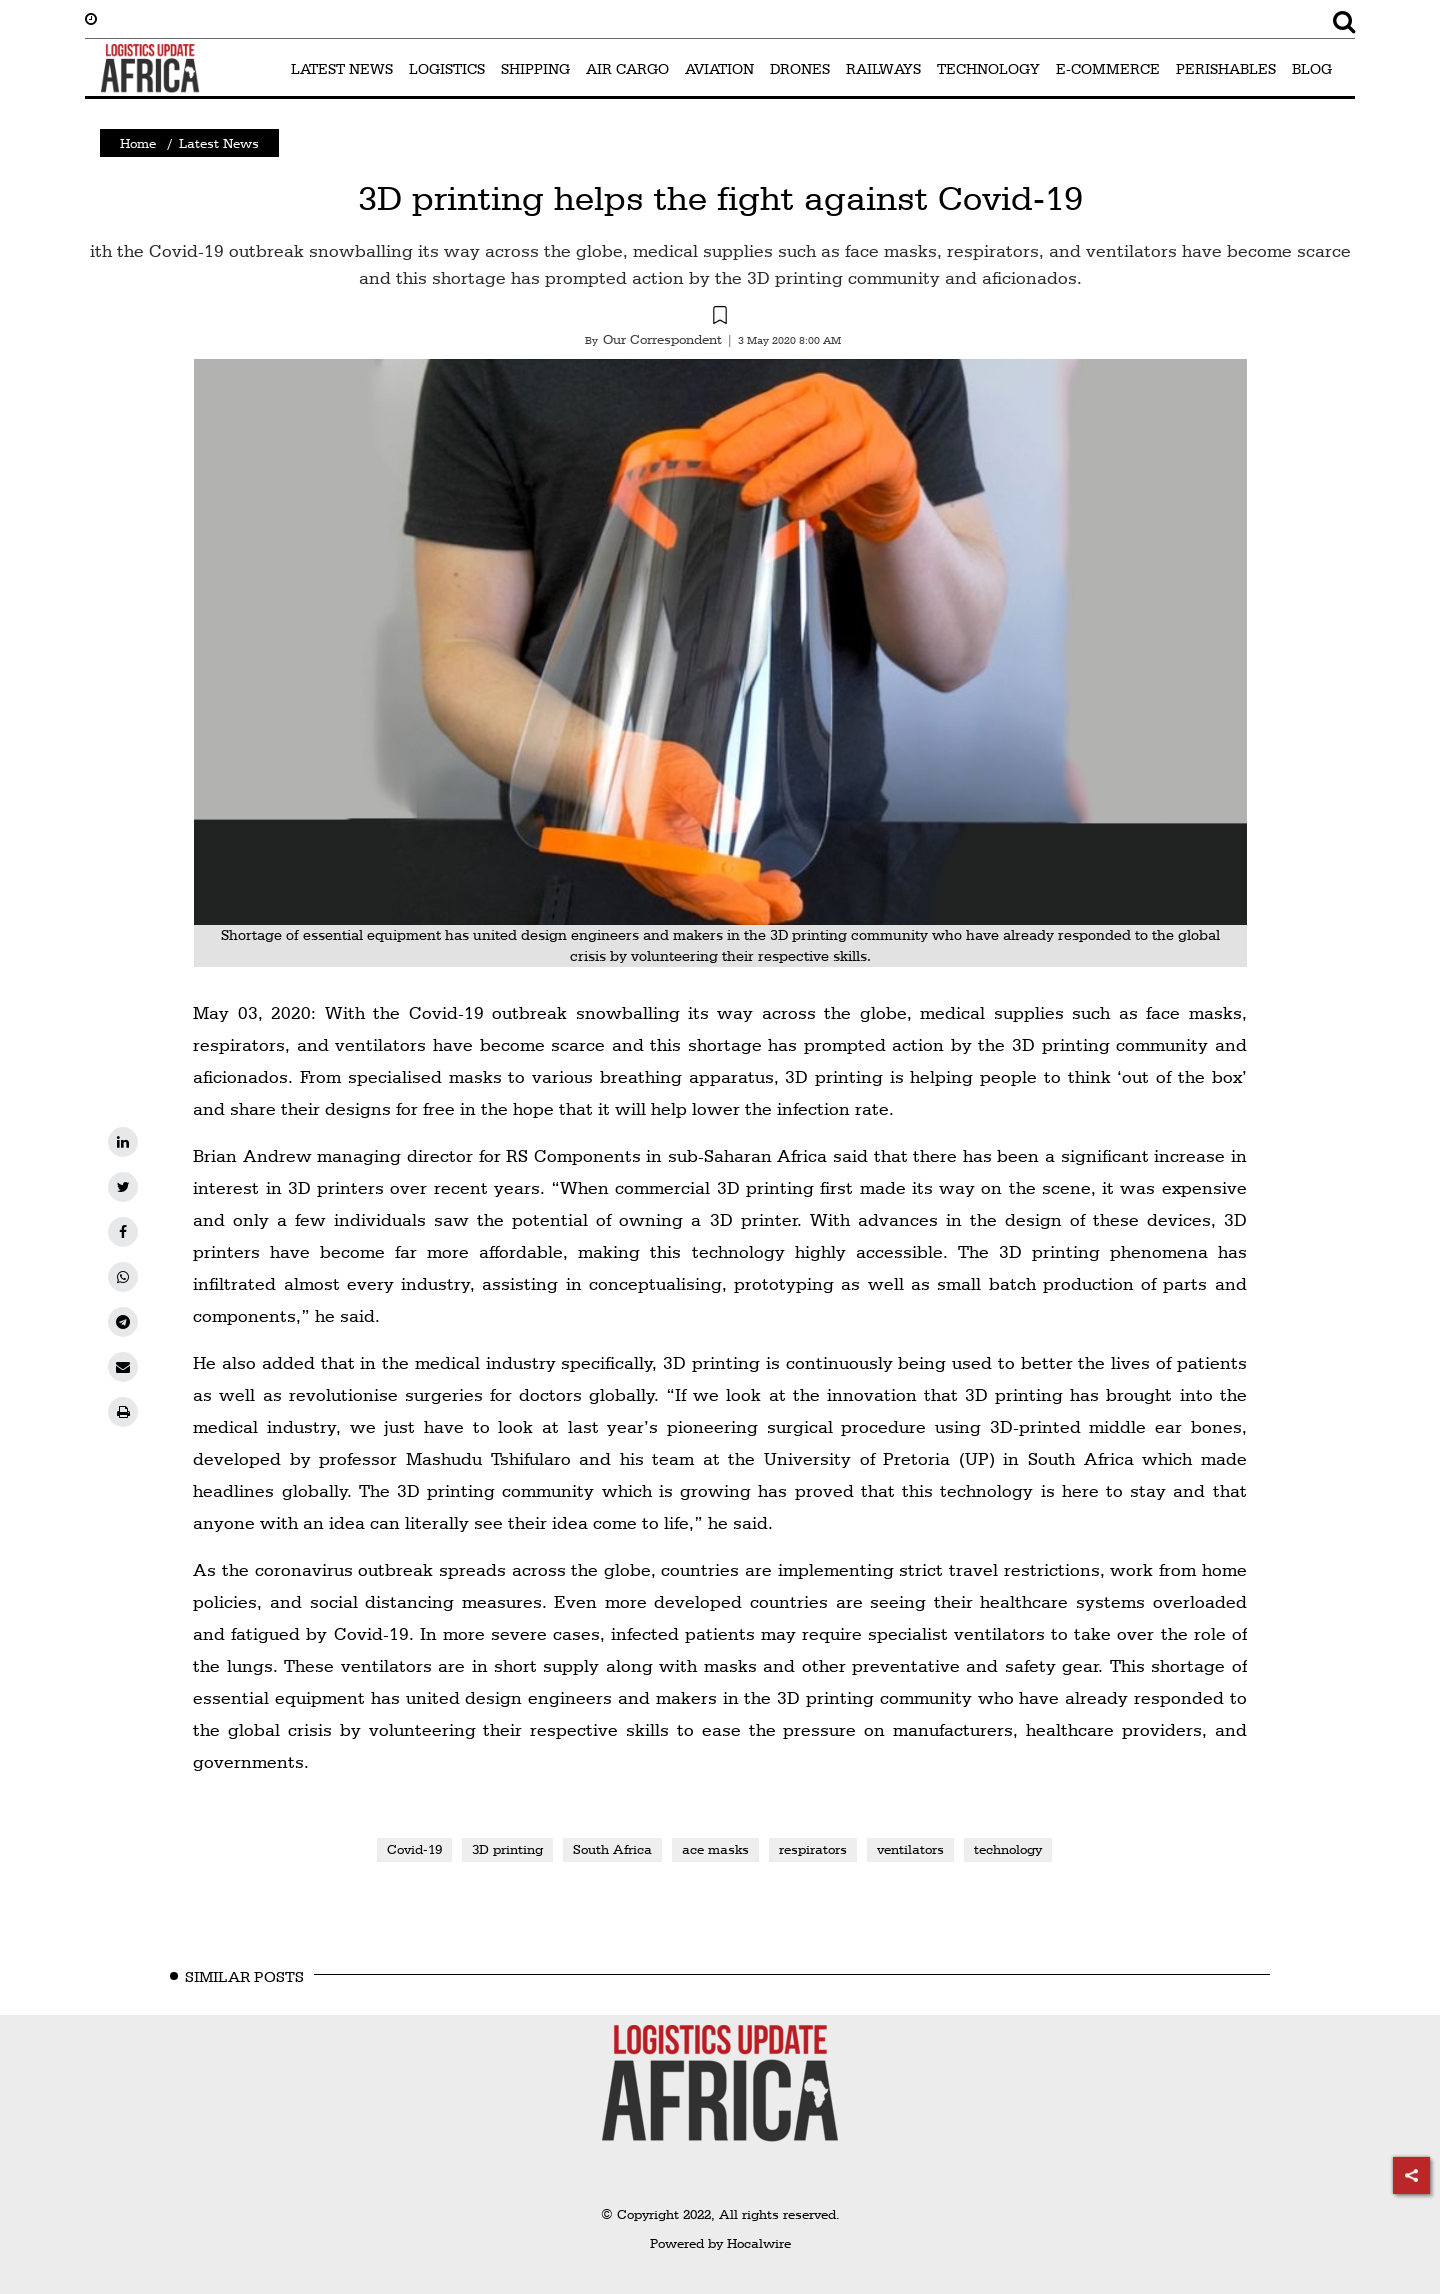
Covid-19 (414, 1849)
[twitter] (123, 1187)
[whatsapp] (123, 1277)
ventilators (910, 1849)
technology (1008, 1849)
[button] (720, 318)
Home (138, 143)
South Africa (612, 1849)
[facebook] (123, 1232)
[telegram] (123, 1322)
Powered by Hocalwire (720, 2243)
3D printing (507, 1849)
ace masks (715, 1849)
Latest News (219, 143)
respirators (813, 1849)
